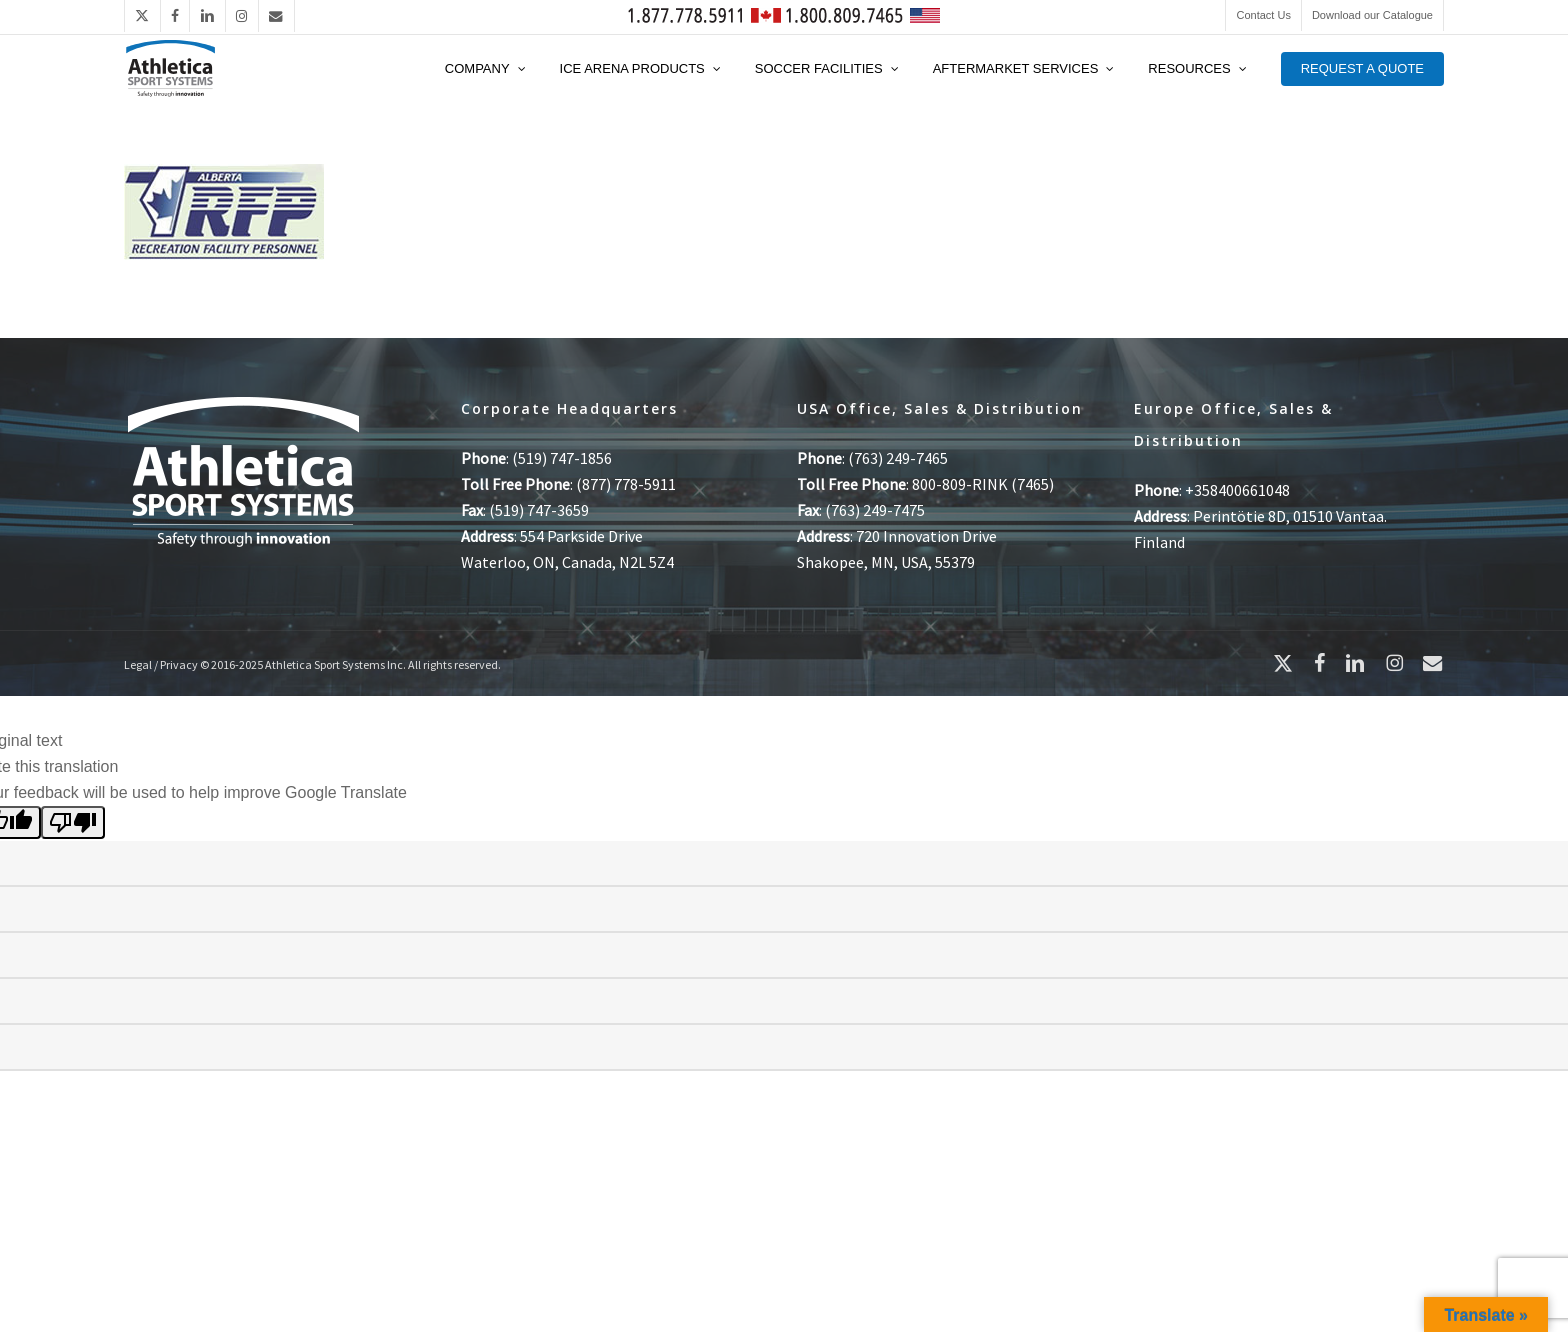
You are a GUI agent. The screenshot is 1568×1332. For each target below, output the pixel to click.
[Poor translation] (73, 822)
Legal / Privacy (161, 664)
